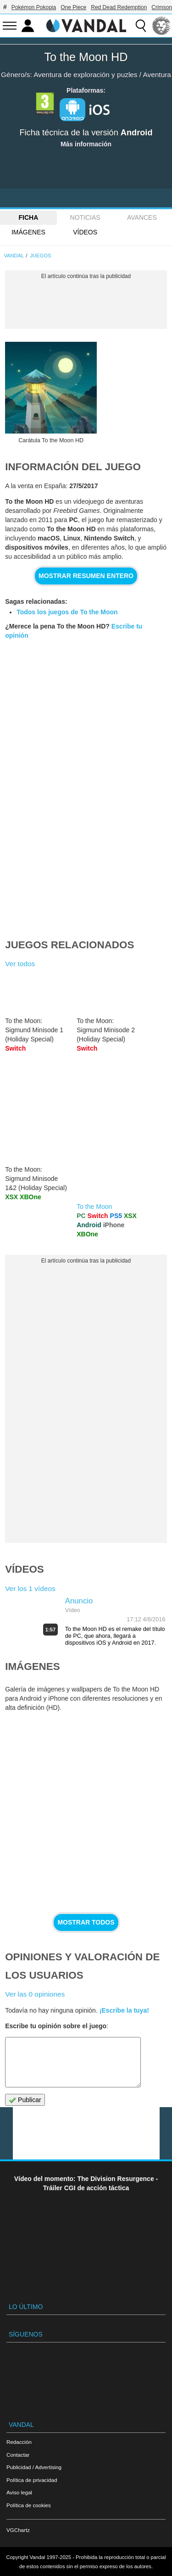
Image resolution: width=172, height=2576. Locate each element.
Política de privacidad (31, 2480)
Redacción (19, 2442)
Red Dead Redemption (119, 7)
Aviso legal (19, 2492)
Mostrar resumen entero (86, 575)
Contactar (17, 2455)
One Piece (73, 7)
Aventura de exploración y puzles (85, 74)
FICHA (28, 217)
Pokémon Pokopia (33, 7)
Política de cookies (28, 2505)
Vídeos (85, 232)
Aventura (157, 74)
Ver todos (20, 964)
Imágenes (28, 232)
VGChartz (18, 2530)
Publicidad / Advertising (33, 2467)
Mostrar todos (85, 1922)
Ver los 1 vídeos (30, 1588)
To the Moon (94, 1206)
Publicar (25, 2100)
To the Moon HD (86, 56)
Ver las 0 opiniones (35, 1994)
